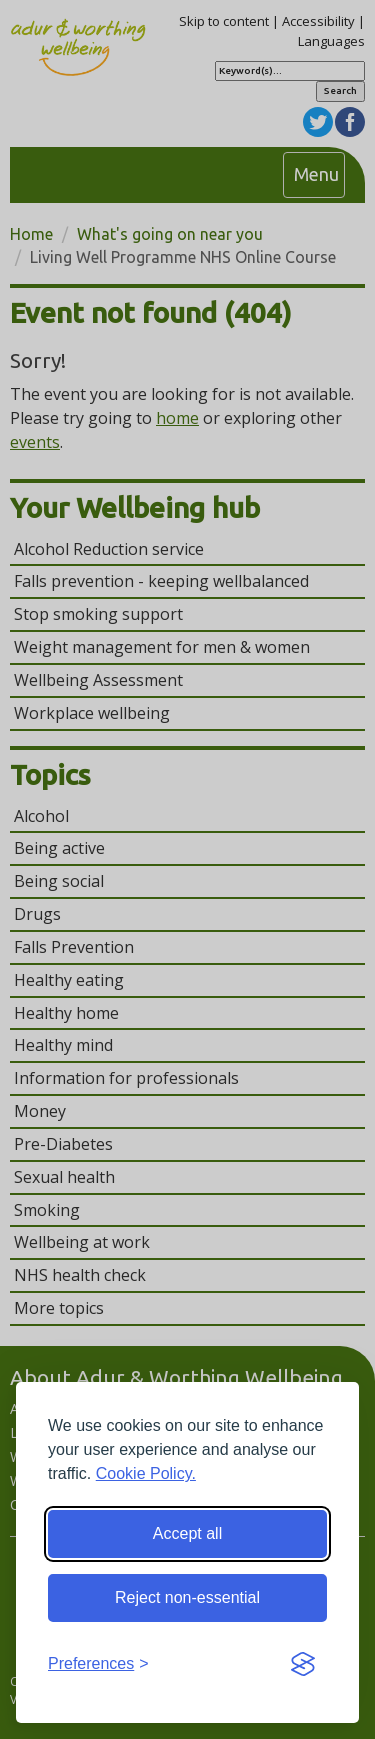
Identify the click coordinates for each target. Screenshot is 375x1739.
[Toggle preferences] (98, 1664)
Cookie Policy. (146, 1473)
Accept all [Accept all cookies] (187, 1533)
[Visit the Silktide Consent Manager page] (303, 1665)
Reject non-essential (187, 1597)
